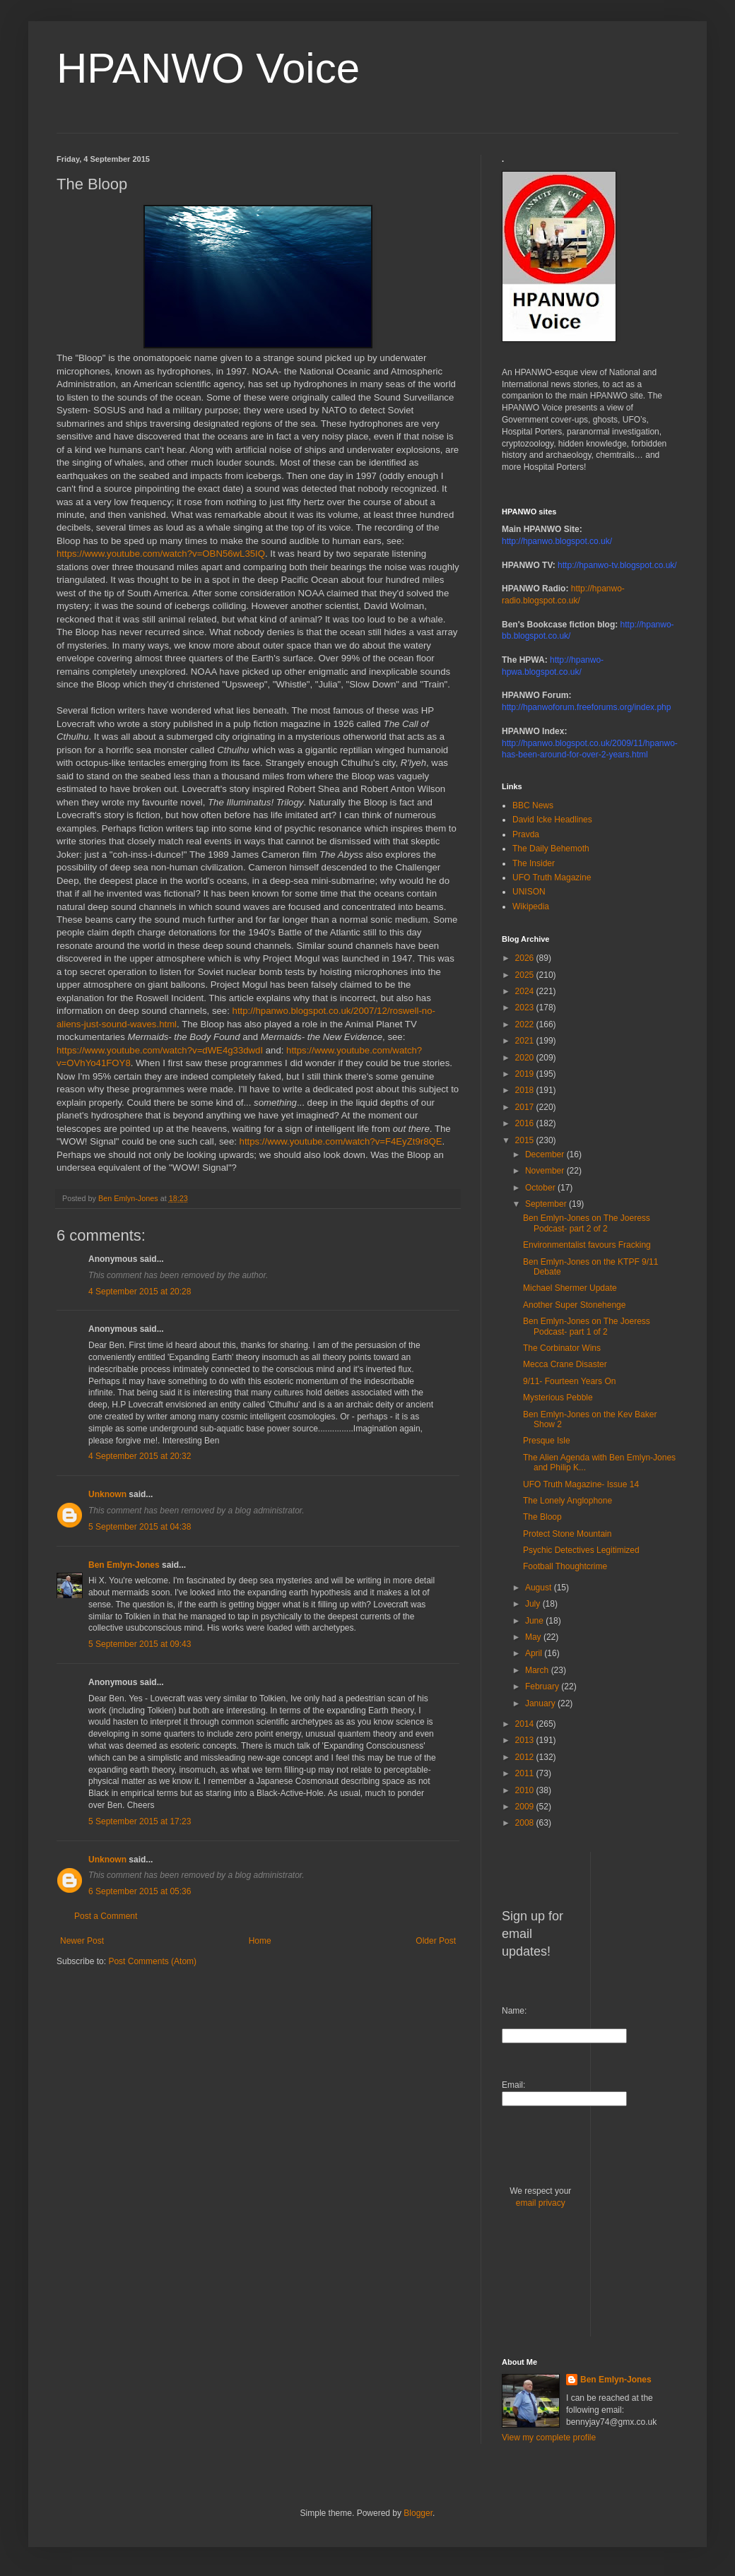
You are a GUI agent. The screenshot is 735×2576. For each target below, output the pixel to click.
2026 (525, 958)
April (534, 1653)
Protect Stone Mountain (567, 1534)
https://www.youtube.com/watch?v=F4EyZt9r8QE (341, 1141)
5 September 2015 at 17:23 (139, 1821)
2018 (525, 1090)
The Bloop (542, 1517)
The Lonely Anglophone (567, 1501)
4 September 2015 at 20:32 (139, 1456)
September (547, 1204)
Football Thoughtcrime (565, 1566)
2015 (525, 1140)
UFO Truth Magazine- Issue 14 (581, 1484)
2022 (525, 1024)
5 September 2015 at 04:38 (139, 1527)
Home (260, 1941)
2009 (525, 1807)
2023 (525, 1007)
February (543, 1686)
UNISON (529, 892)
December (546, 1154)
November (546, 1171)
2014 (525, 1724)
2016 (525, 1123)
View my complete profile (549, 2437)
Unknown (107, 1494)
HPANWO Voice (208, 68)
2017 (525, 1107)
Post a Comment (105, 1916)
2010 (525, 1790)
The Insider (533, 863)
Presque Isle (546, 1441)
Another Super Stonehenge (574, 1305)
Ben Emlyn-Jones (124, 1565)
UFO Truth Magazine (551, 877)
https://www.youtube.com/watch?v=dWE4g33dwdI (160, 1050)
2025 (525, 975)
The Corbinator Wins (562, 1348)
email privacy (540, 2203)
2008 (525, 1823)
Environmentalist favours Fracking (587, 1245)
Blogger (418, 2513)
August (539, 1588)
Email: (513, 2085)
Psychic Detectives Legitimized (581, 1550)
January (541, 1703)
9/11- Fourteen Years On (569, 1381)
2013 (525, 1740)
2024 (525, 991)
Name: (514, 2011)
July (534, 1604)
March (538, 1670)
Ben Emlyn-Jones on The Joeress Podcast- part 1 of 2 (586, 1326)
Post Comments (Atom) (152, 1961)
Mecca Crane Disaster (565, 1364)
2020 (525, 1058)
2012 (525, 1757)
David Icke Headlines (552, 820)
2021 (525, 1041)
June (535, 1621)
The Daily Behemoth (550, 848)
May (534, 1637)
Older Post (436, 1941)
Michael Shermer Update (570, 1288)
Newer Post (82, 1941)
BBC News (532, 805)
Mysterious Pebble (558, 1397)
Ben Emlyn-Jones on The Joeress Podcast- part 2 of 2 (586, 1223)
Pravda (525, 834)
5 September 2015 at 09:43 (139, 1644)
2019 (525, 1074)
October (541, 1188)
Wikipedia (530, 906)
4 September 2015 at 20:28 (139, 1291)
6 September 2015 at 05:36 (139, 1891)
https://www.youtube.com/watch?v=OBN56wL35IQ (161, 553)
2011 (525, 1773)
